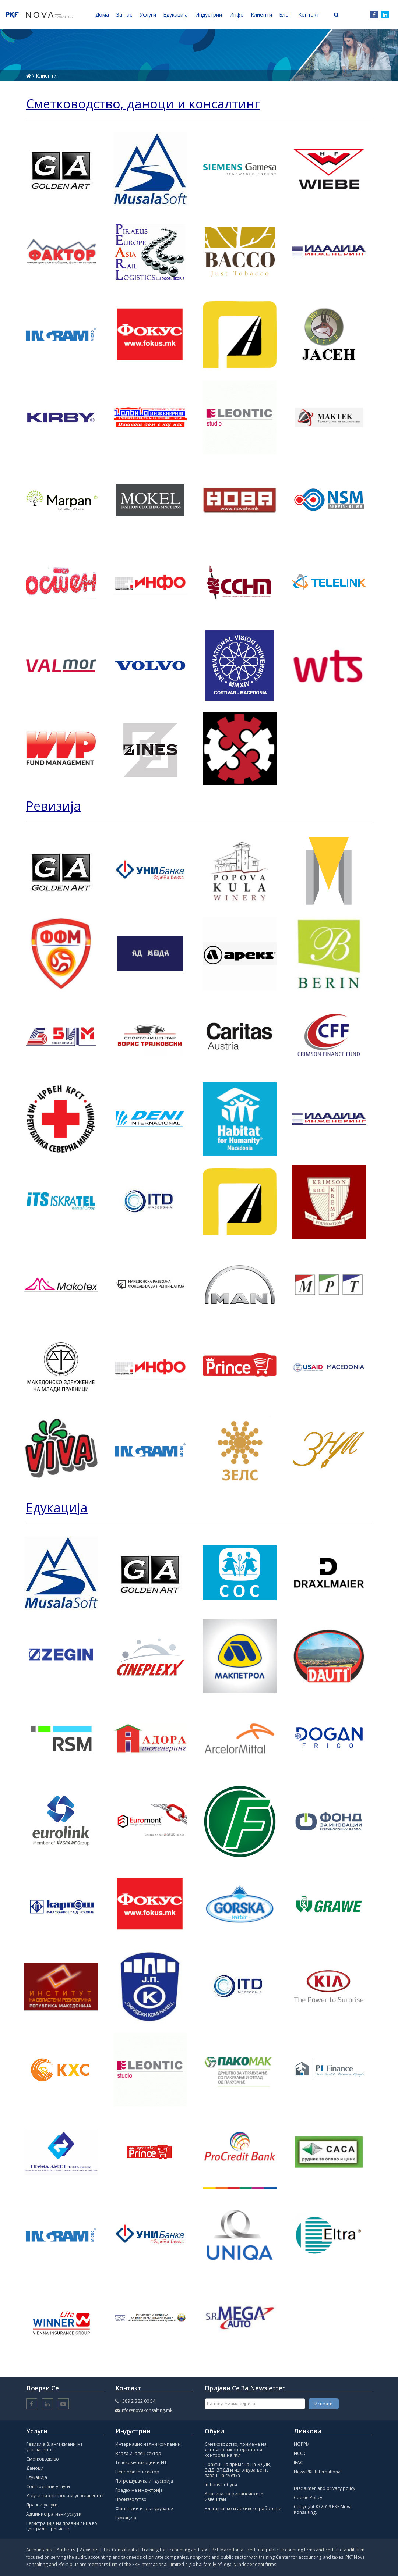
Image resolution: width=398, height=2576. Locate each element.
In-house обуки (221, 2484)
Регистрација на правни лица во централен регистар (62, 2526)
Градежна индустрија (139, 2490)
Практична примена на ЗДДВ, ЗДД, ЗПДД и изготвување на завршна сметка (238, 2470)
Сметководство (42, 2459)
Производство (131, 2499)
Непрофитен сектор (137, 2472)
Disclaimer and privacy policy (324, 2488)
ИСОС (300, 2453)
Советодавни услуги (48, 2486)
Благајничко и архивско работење (243, 2508)
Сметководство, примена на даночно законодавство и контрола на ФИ (236, 2449)
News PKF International (318, 2472)
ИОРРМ (302, 2444)
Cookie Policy (308, 2497)
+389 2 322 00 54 (137, 2401)
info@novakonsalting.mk (146, 2410)
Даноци (34, 2468)
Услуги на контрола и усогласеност (65, 2496)
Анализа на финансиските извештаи (234, 2496)
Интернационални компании (148, 2444)
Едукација (36, 2477)
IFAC (298, 2462)
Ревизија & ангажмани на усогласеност (54, 2447)
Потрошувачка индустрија (144, 2481)
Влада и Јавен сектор (138, 2453)
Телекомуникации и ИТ (141, 2462)
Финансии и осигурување (144, 2508)
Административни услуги (54, 2514)
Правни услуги (42, 2505)
